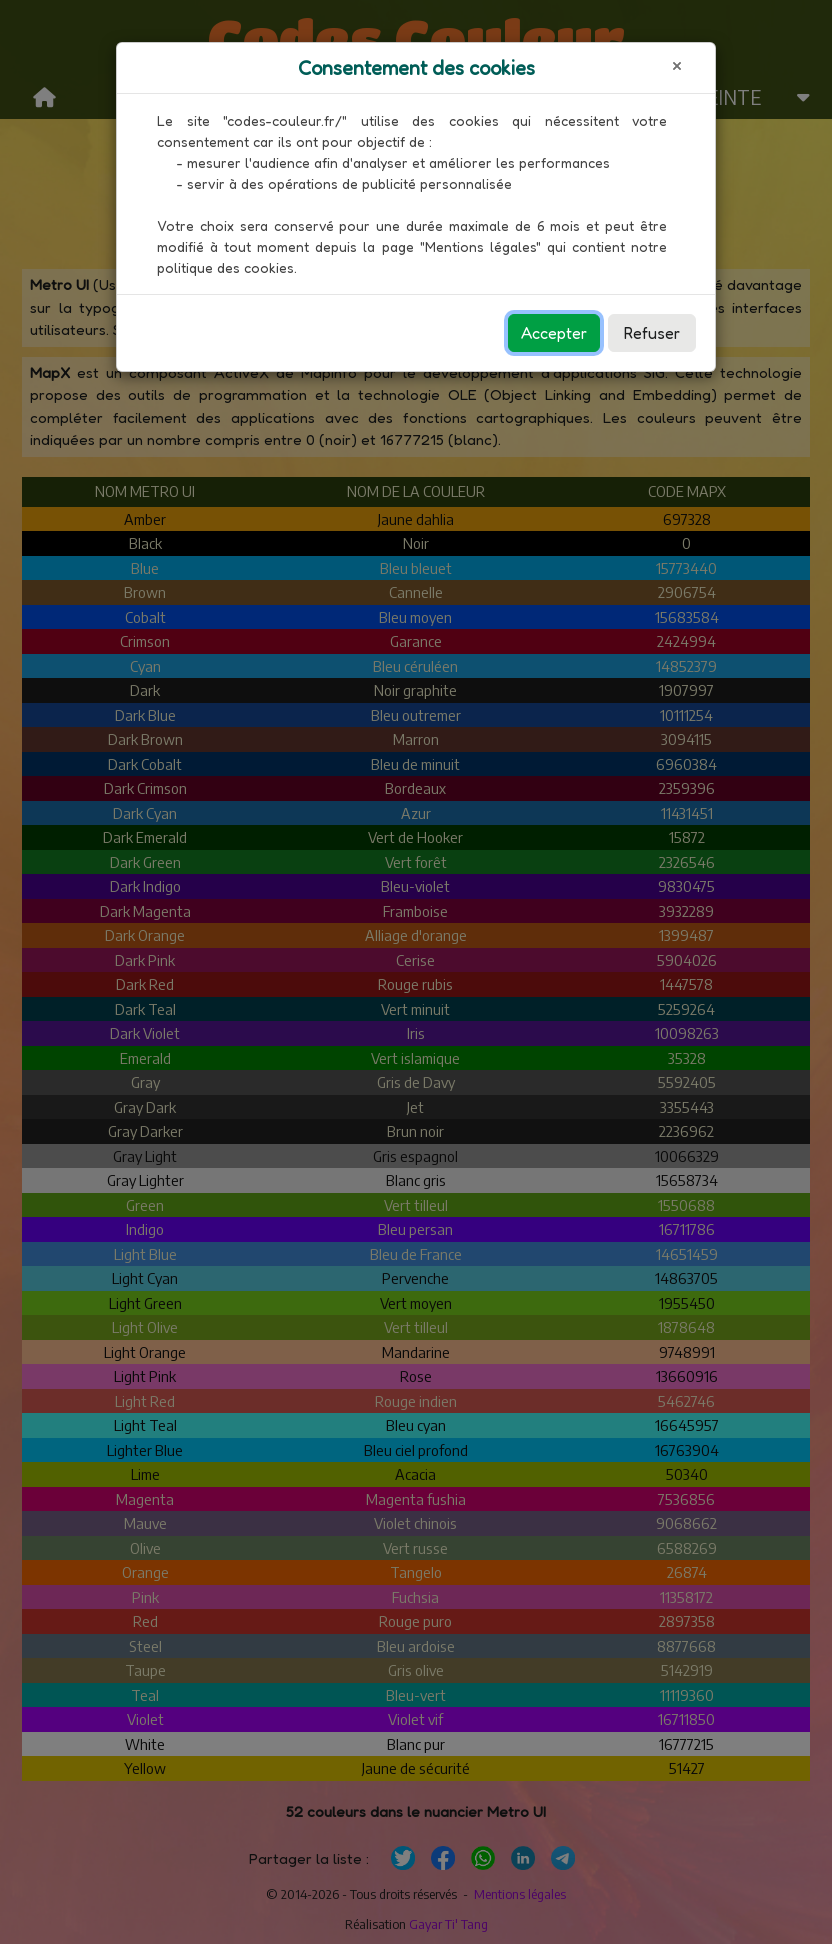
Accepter (554, 333)
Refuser (652, 333)
